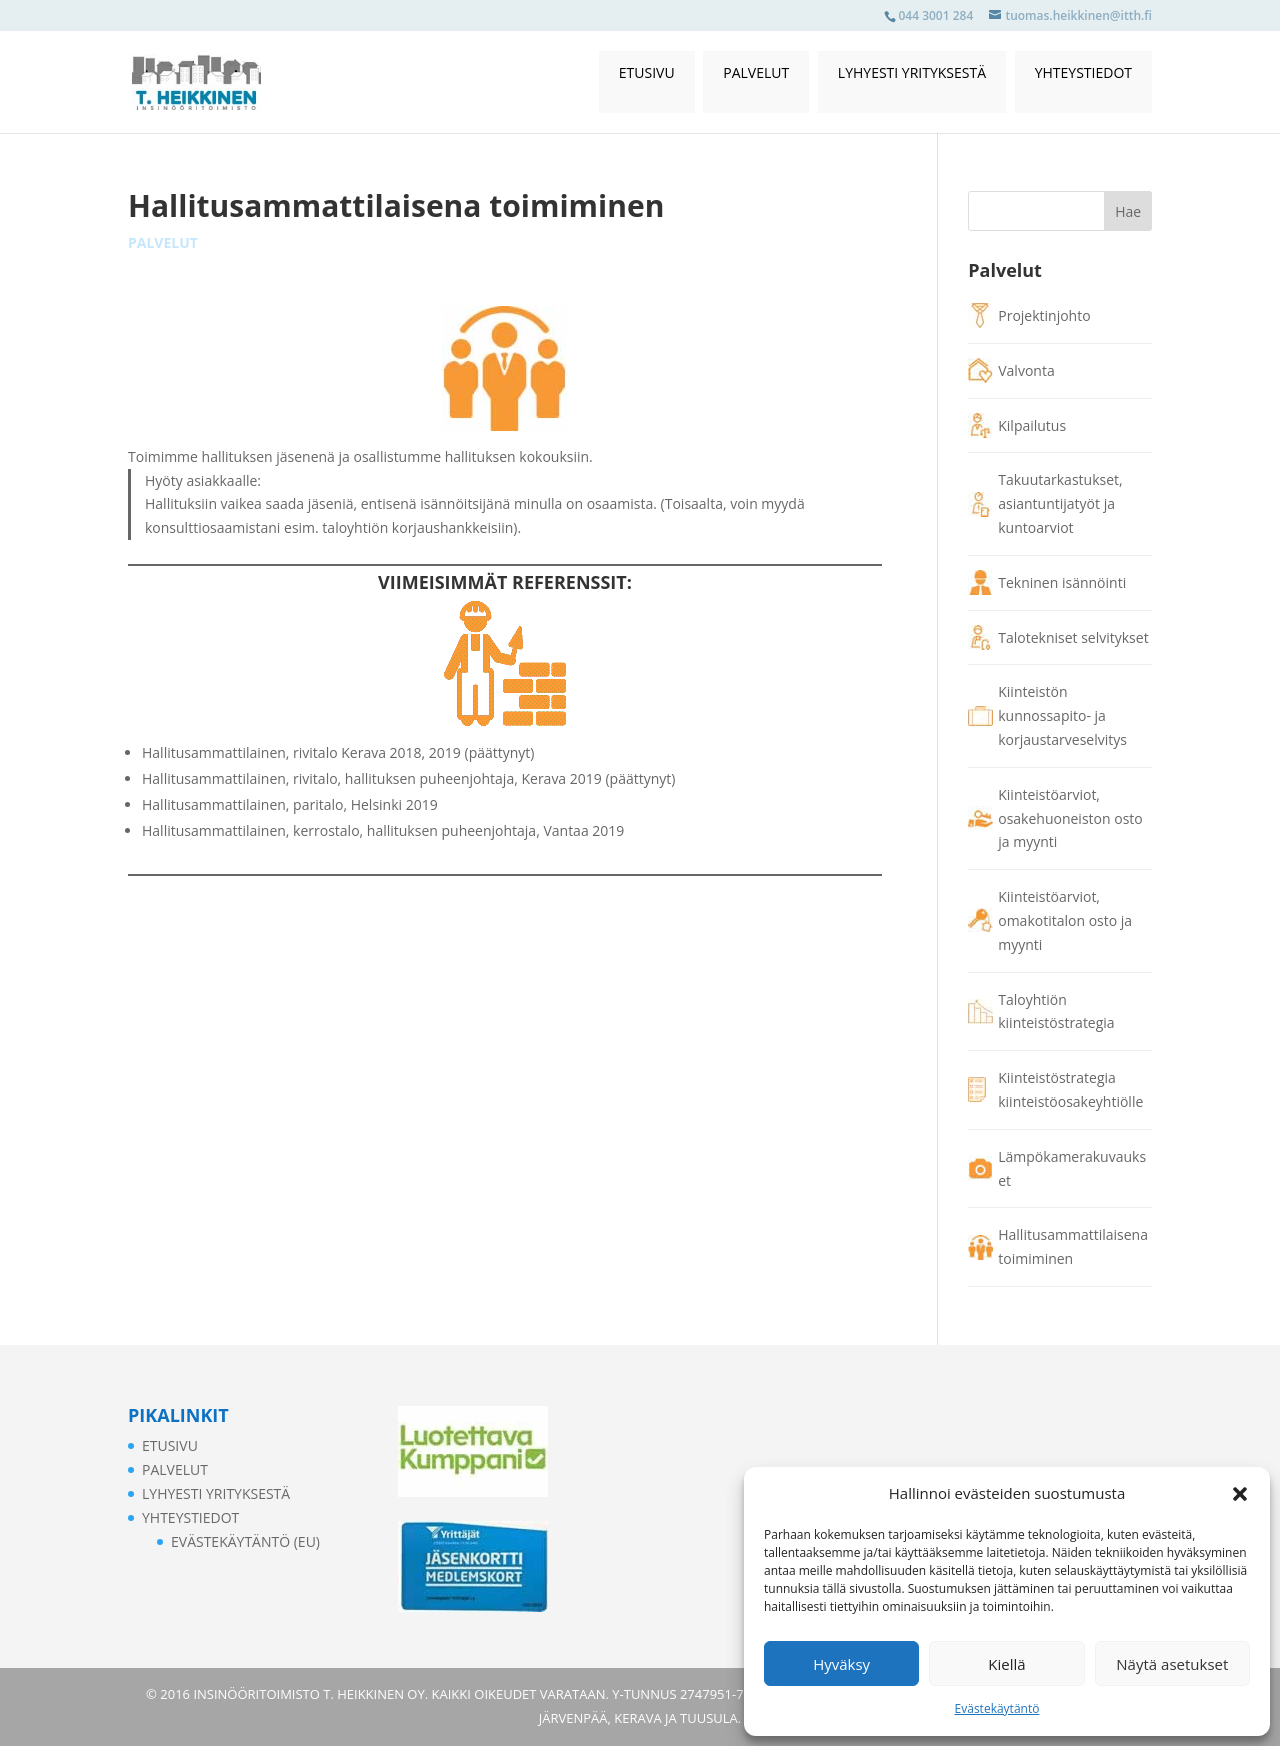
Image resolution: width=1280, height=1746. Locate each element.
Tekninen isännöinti (1062, 582)
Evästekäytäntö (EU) (245, 1541)
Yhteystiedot (1083, 72)
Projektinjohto (1044, 315)
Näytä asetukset (1172, 1664)
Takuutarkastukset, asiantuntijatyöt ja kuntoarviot (1060, 503)
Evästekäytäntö (997, 1708)
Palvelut (756, 72)
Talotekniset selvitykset (1073, 637)
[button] (1240, 1494)
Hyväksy (841, 1664)
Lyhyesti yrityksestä (912, 72)
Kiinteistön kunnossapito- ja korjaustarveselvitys (1062, 715)
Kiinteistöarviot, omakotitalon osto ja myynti (1065, 920)
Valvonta (1026, 370)
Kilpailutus (1032, 425)
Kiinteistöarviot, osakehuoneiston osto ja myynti (1070, 818)
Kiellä (1006, 1664)
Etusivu (647, 72)
